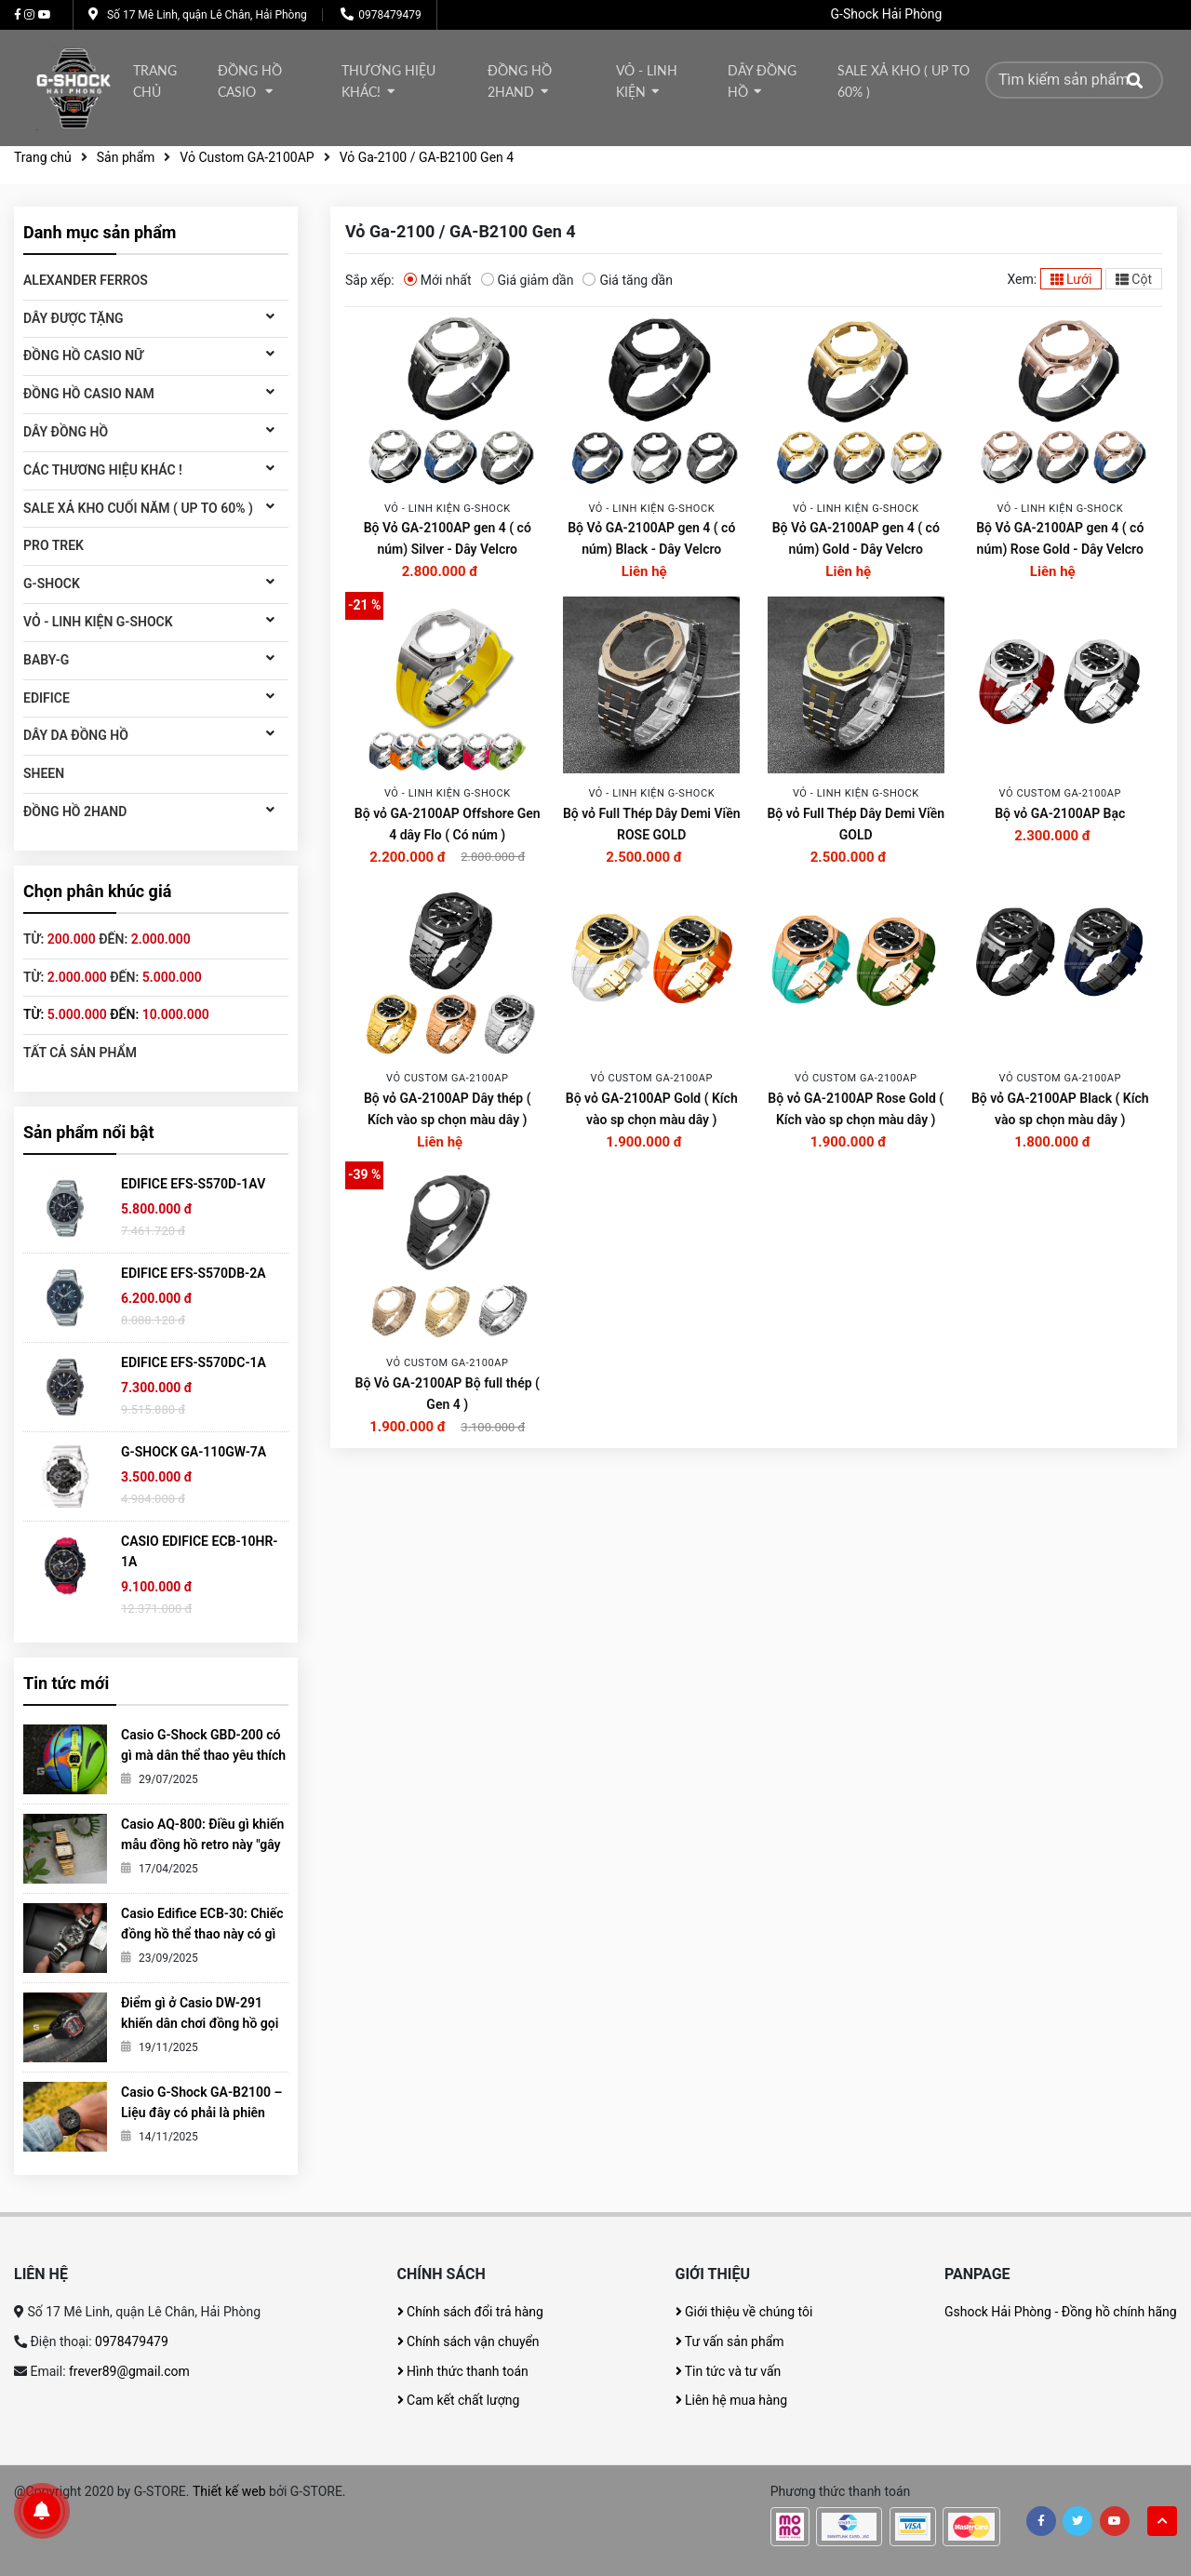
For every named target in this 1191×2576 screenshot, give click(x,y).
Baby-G (46, 659)
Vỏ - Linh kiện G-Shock (98, 621)
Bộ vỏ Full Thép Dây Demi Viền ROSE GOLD (652, 824)
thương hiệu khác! (388, 81)
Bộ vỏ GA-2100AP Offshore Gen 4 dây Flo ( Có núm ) (448, 824)
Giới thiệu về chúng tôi (744, 2311)
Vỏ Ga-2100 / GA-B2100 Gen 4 (427, 157)
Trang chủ (155, 81)
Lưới (1071, 279)
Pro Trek (53, 545)
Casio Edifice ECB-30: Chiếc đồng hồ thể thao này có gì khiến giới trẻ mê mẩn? (202, 1934)
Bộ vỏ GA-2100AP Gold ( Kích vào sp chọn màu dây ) (652, 1109)
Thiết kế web (229, 2491)
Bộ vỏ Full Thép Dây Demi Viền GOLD (855, 824)
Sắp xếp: (370, 280)
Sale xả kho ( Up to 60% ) (903, 81)
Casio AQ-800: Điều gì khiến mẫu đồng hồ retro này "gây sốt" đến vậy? (202, 1844)
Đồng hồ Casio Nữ (83, 355)
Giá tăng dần (627, 279)
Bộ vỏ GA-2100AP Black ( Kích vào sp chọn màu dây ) (1060, 1109)
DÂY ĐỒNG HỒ (762, 81)
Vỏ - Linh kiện (646, 81)
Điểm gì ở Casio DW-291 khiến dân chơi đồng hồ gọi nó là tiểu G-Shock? (199, 2023)
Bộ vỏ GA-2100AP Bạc (1060, 813)
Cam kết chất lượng (458, 2400)
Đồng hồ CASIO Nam (88, 393)
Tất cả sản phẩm (80, 1052)
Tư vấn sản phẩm (730, 2341)
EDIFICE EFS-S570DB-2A (193, 1273)
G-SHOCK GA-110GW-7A (193, 1451)
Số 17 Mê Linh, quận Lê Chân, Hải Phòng (207, 14)
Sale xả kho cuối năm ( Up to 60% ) (138, 508)
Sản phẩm (126, 157)
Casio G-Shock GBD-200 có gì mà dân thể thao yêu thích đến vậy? (203, 1755)
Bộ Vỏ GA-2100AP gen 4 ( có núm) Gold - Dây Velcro (856, 538)
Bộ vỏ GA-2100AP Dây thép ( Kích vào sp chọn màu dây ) (447, 1109)
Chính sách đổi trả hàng (470, 2311)
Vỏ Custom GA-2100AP (247, 157)
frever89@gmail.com (129, 2371)
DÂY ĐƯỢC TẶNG (73, 318)
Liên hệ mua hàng (732, 2400)
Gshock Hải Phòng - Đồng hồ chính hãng (1060, 2311)
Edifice (46, 698)
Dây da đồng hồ (75, 735)
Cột (1134, 279)
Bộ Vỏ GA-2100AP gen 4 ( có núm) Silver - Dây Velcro (447, 538)
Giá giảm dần (527, 279)
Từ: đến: (107, 939)
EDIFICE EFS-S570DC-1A (193, 1362)
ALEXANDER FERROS (85, 280)
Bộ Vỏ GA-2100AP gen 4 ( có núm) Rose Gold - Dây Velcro (1060, 538)
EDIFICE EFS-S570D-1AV (193, 1183)
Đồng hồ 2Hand (520, 81)
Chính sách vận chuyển (468, 2341)
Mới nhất (438, 279)
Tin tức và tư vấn (729, 2371)
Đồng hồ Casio (250, 81)
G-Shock (51, 583)
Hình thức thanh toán (463, 2371)
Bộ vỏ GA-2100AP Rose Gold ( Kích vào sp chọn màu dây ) (855, 1109)
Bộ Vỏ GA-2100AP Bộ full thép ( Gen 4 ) (447, 1393)
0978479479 (389, 14)
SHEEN (43, 773)
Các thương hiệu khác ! (102, 470)
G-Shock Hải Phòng (887, 14)
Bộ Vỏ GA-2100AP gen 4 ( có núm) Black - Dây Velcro (651, 538)
